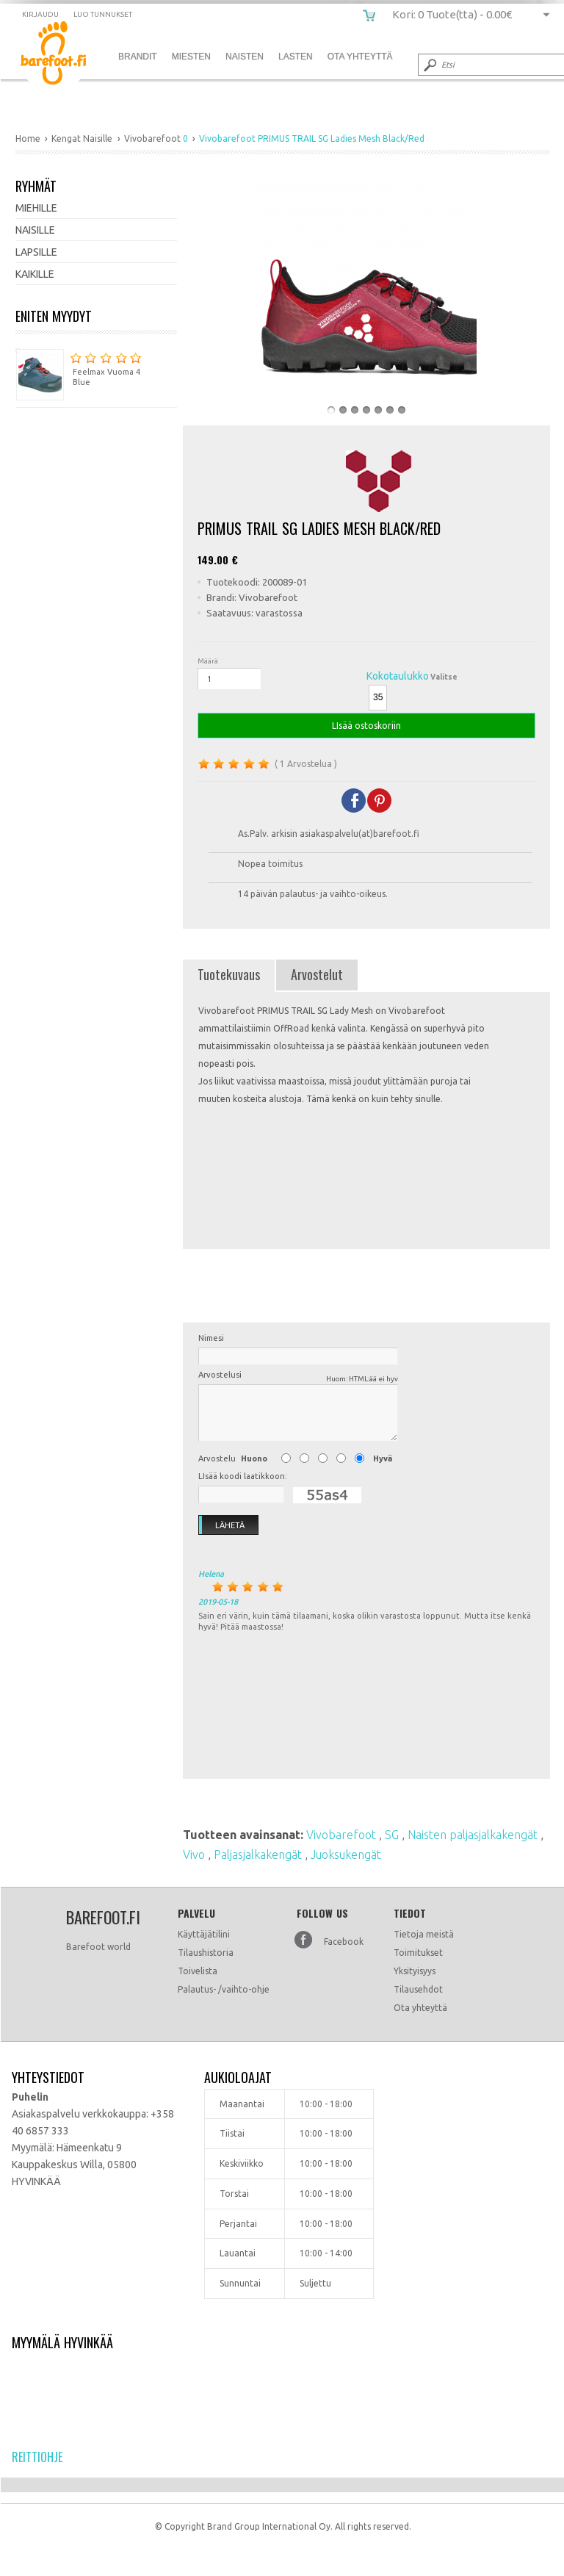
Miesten (191, 56)
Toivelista (197, 1971)
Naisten (244, 56)
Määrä (208, 661)
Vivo (195, 1854)
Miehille (36, 208)
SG (393, 1834)
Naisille (35, 230)
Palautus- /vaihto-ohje (224, 1989)
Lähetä (222, 1525)
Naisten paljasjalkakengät (474, 1834)
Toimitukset (418, 1952)
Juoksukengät (346, 1854)
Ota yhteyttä (420, 2007)
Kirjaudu (40, 14)
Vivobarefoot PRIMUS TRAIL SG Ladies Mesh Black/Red (64, 55)
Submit (429, 64)
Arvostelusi (298, 1377)
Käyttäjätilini (204, 1934)
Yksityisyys (414, 1971)
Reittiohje (37, 2457)
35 (378, 697)
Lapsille (36, 252)
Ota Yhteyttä (360, 56)
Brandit (137, 56)
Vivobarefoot (342, 1834)
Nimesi (211, 1338)
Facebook (344, 1941)
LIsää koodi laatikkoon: (242, 1476)
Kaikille (34, 274)
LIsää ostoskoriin (366, 725)
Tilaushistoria (206, 1952)
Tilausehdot (418, 1989)
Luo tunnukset (102, 14)
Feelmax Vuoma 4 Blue (78, 367)
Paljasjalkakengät (259, 1854)
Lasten (295, 56)
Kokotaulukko (397, 676)
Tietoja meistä (424, 1934)
